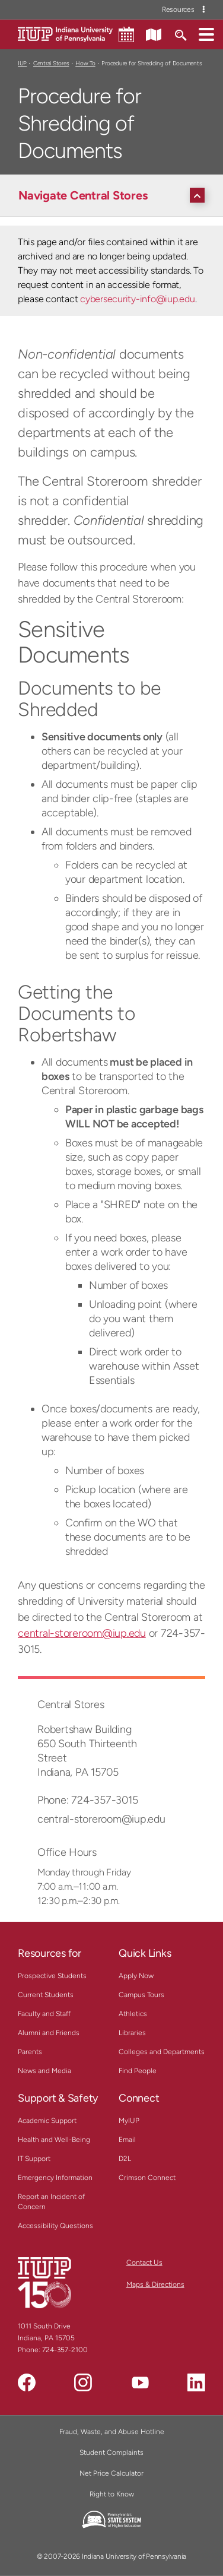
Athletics (133, 2014)
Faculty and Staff (44, 2014)
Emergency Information (55, 2177)
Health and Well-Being (54, 2139)
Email (127, 2139)
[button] (206, 34)
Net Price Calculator (111, 2473)
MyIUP (129, 2120)
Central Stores (51, 63)
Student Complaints (111, 2452)
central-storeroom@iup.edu (82, 1633)
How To (85, 63)
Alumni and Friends (48, 2033)
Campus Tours (141, 1995)
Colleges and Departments (162, 2052)
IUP (22, 63)
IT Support (34, 2158)
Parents (30, 2052)
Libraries (132, 2033)
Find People (138, 2071)
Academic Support (47, 2120)
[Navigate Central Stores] (114, 195)
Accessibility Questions (55, 2226)
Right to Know (112, 2494)
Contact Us (144, 2262)
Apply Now (136, 1976)
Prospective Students (52, 1976)
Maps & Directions (155, 2284)
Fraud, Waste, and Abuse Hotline (111, 2432)
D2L (125, 2158)
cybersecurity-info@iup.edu (137, 299)
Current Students (46, 1995)
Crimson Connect (147, 2177)
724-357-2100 (65, 2350)
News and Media (44, 2071)
